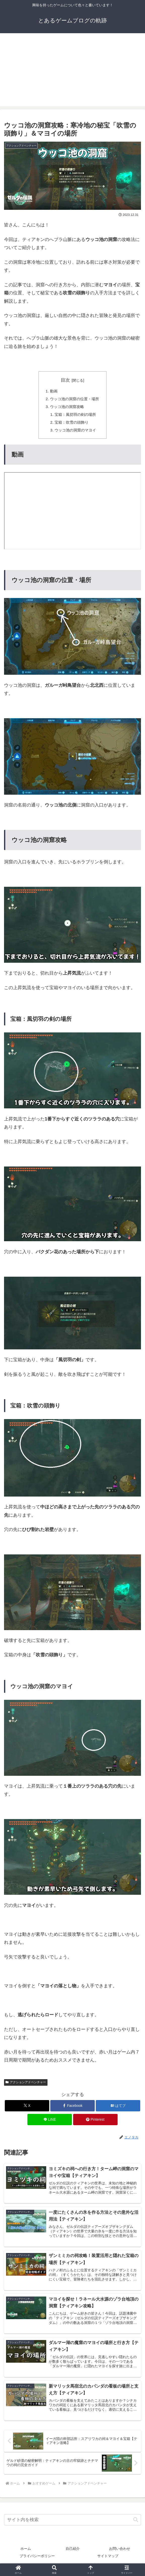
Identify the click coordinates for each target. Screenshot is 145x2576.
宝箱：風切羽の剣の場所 (75, 416)
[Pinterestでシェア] (95, 2121)
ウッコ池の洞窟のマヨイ (75, 432)
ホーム (25, 2552)
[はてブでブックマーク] (118, 2108)
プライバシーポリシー (37, 2560)
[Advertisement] (72, 71)
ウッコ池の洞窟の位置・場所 (75, 399)
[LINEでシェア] (49, 2121)
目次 (65, 380)
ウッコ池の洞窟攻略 (67, 408)
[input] (72, 2523)
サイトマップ (107, 2560)
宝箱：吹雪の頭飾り (71, 424)
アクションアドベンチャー (26, 2084)
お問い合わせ (119, 2552)
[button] (135, 2523)
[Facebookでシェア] (72, 2108)
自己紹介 (73, 2552)
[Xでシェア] (27, 2108)
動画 (53, 391)
